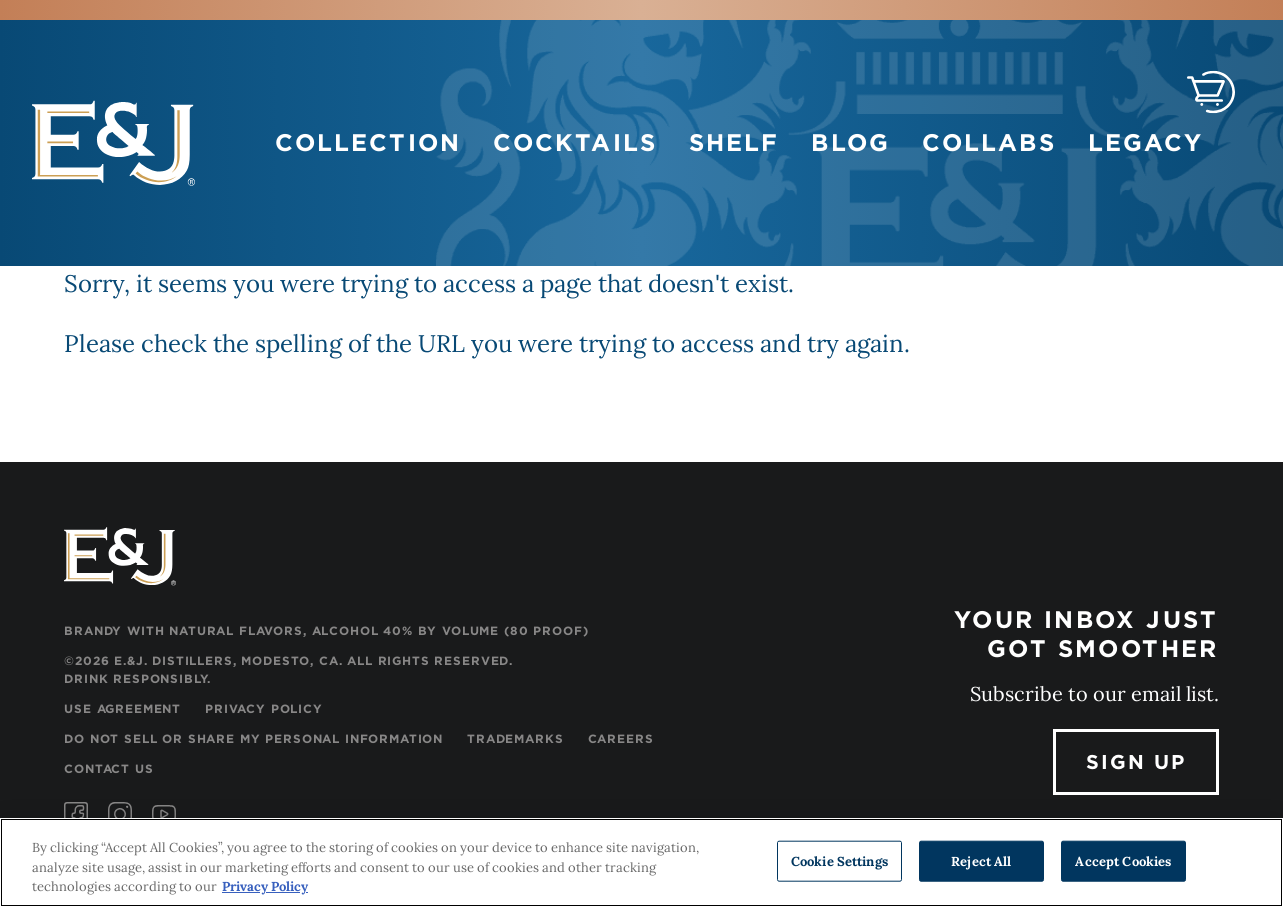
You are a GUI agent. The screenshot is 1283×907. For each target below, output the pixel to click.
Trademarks (515, 738)
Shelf (734, 142)
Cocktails (575, 142)
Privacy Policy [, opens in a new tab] (265, 886)
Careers (621, 738)
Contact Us (108, 768)
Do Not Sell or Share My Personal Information (253, 738)
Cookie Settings (839, 860)
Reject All (981, 860)
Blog (850, 142)
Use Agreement (122, 708)
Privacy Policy (264, 708)
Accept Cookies (1123, 860)
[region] (641, 862)
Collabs (989, 142)
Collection (368, 142)
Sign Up (1136, 762)
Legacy (1146, 142)
